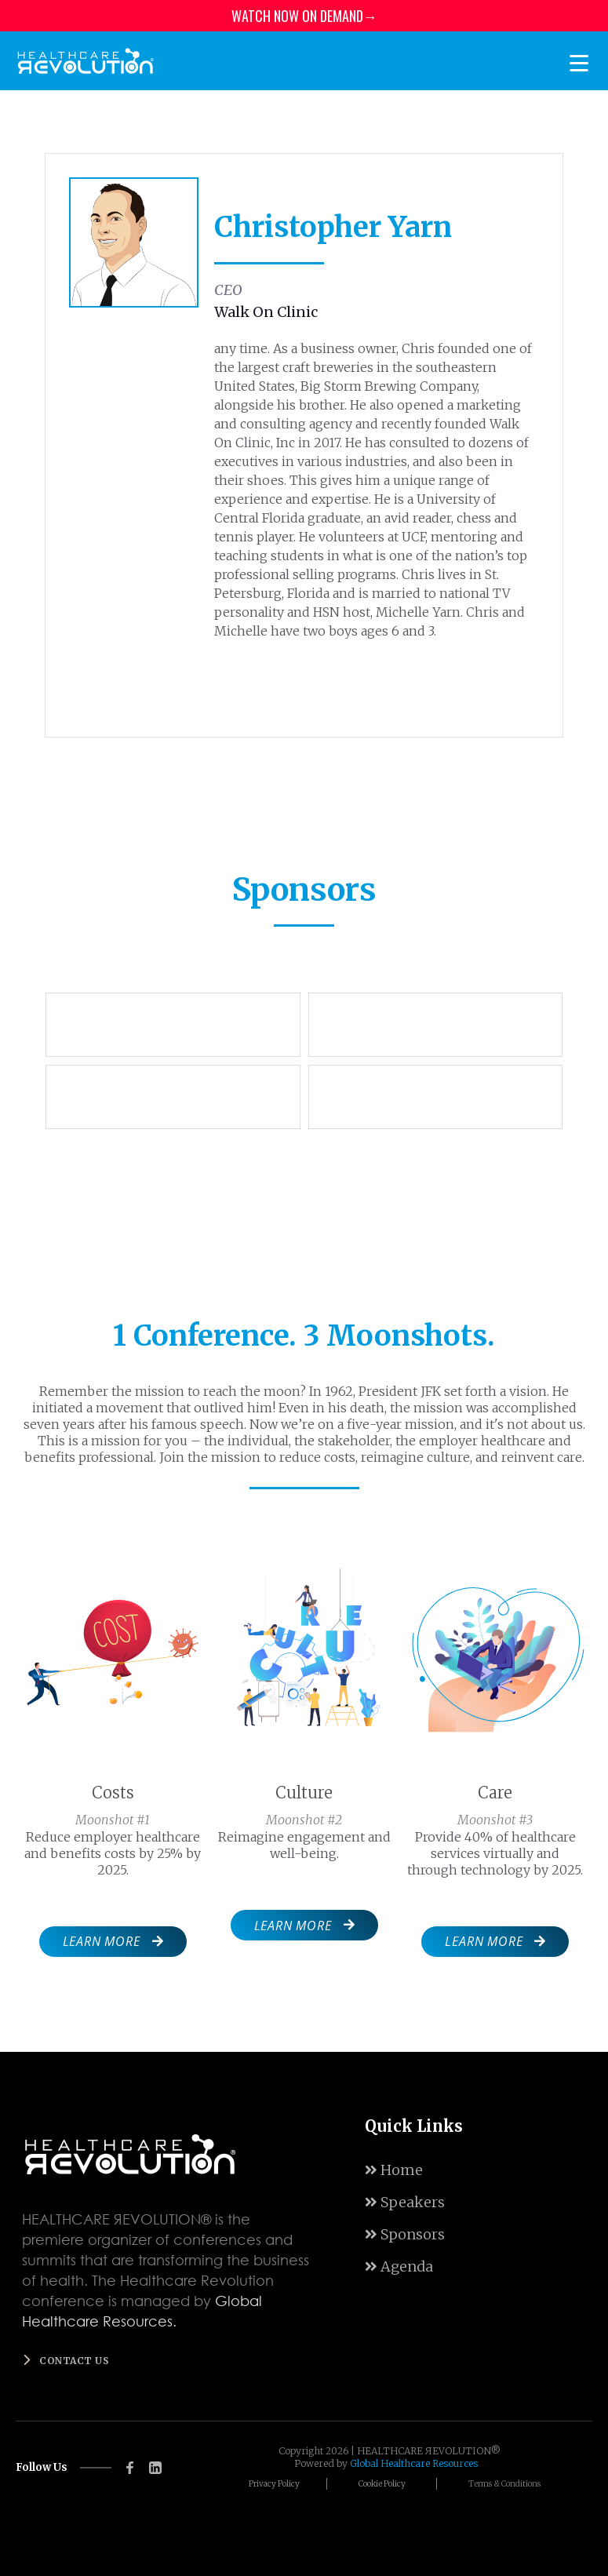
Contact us (74, 2360)
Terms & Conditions (504, 2484)
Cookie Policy (382, 2484)
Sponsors (405, 2234)
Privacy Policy (274, 2484)
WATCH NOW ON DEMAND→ (304, 15)
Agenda (399, 2266)
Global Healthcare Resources (414, 2463)
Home (394, 2170)
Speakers (405, 2202)
